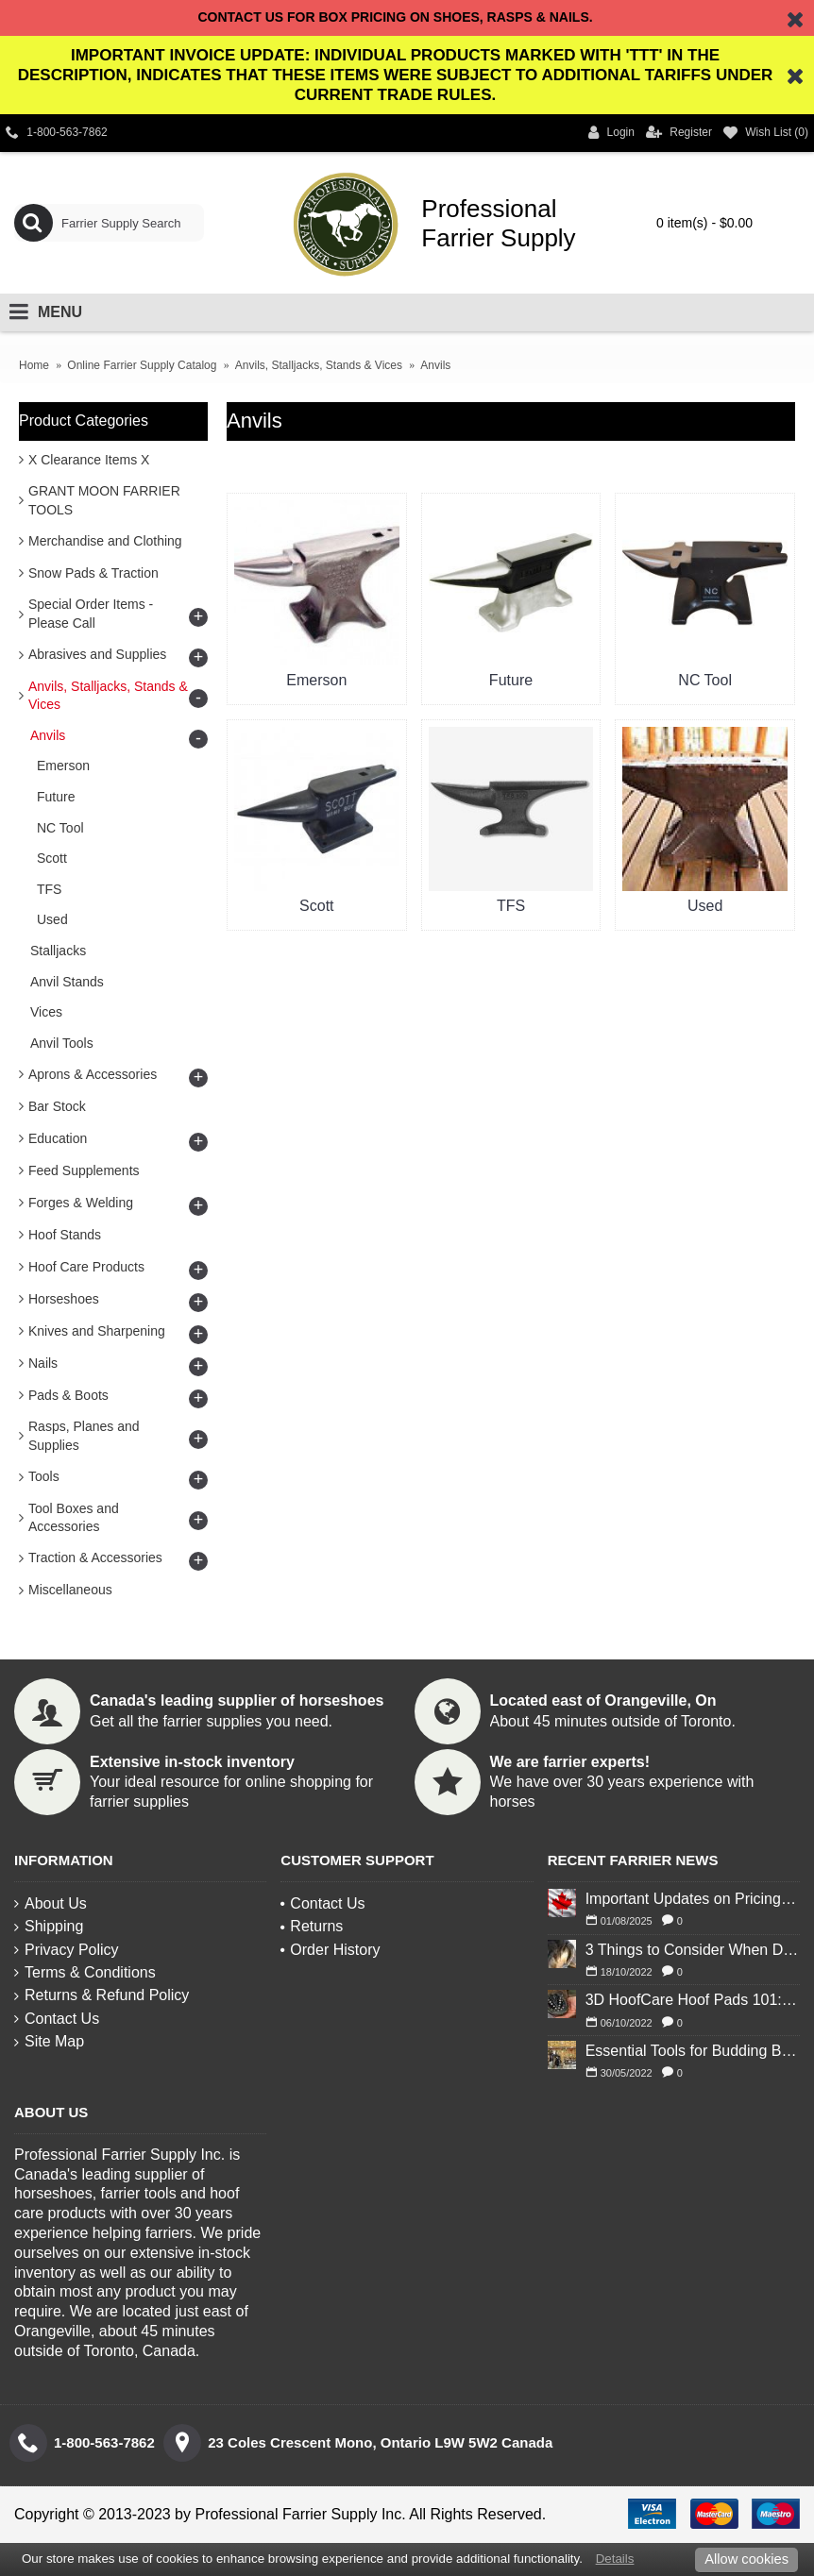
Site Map (49, 2041)
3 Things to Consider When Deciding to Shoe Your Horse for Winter (692, 1950)
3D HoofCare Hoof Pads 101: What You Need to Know (692, 2000)
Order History (330, 1950)
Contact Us (56, 2019)
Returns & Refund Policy (101, 1995)
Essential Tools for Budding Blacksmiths (692, 2051)
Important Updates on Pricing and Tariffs (692, 1899)
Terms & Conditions (85, 1972)
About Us (50, 1903)
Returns (311, 1926)
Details (615, 2558)
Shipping (48, 1926)
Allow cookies (746, 2559)
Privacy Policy (66, 1950)
